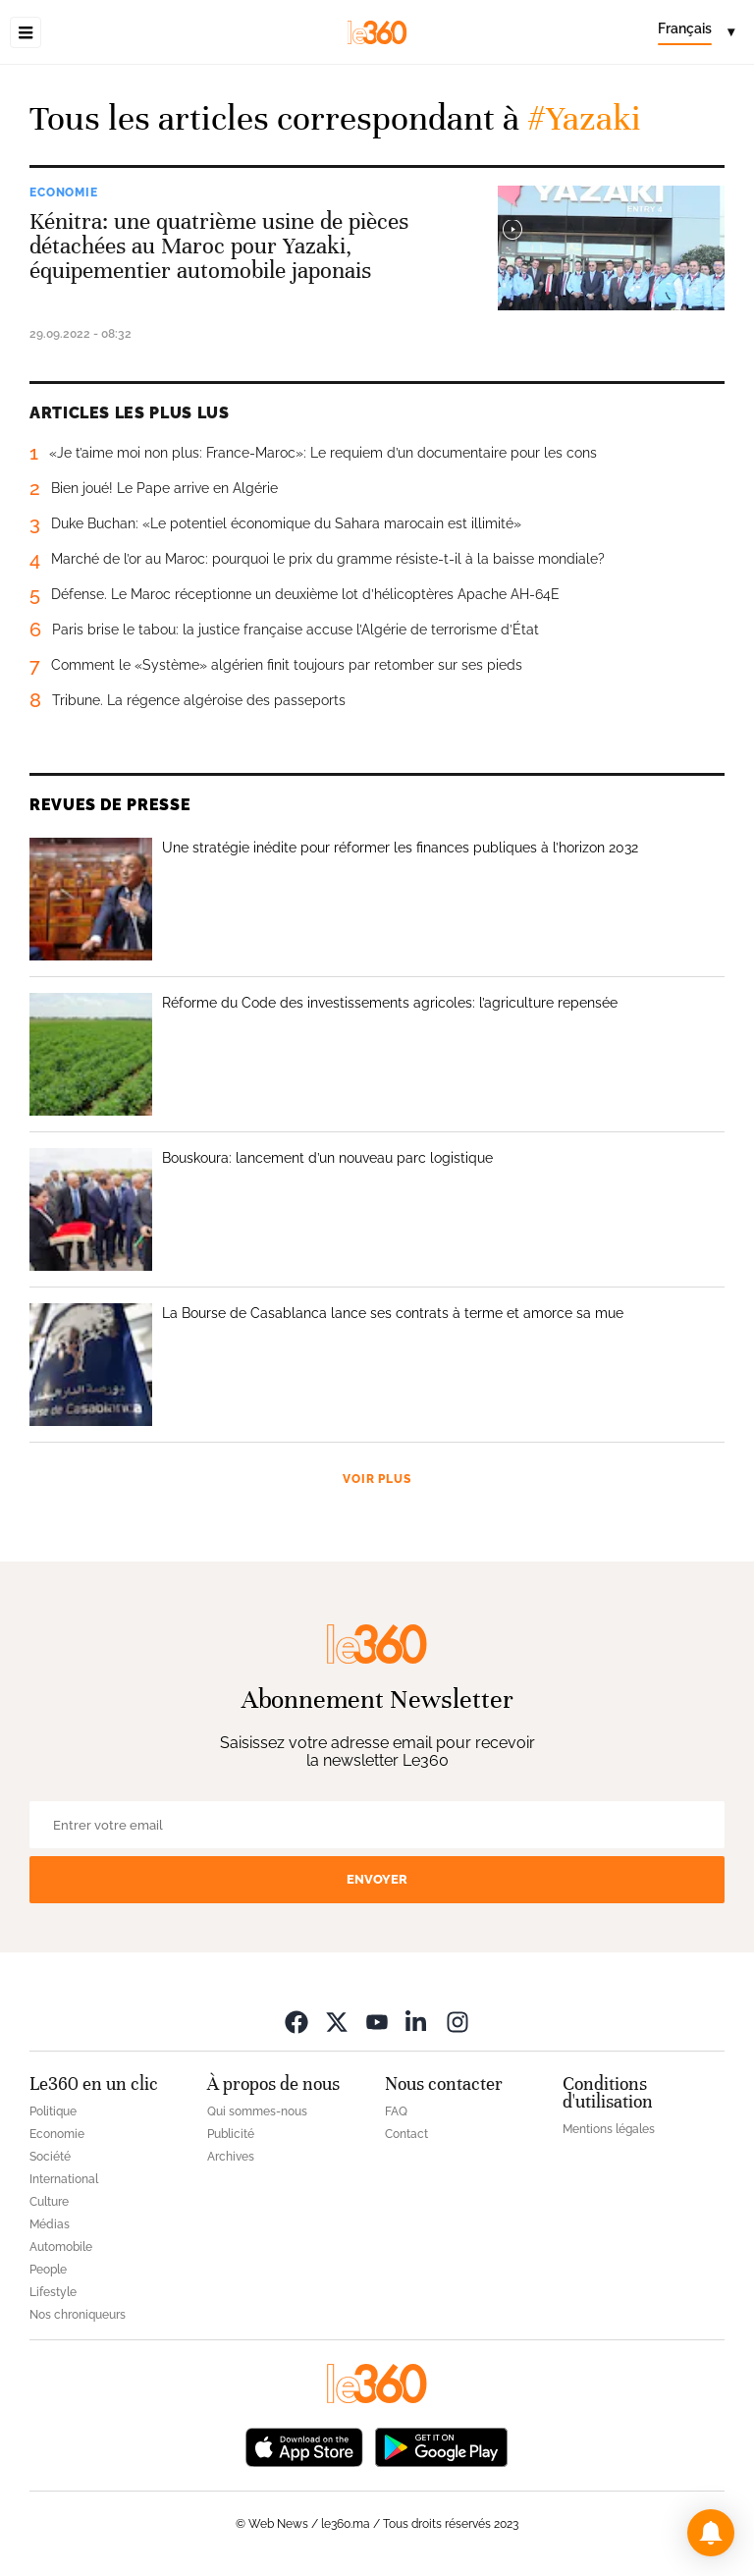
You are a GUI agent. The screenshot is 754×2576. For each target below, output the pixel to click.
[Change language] (696, 32)
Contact (406, 2134)
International (63, 2179)
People (48, 2269)
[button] (710, 2532)
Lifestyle (53, 2292)
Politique (53, 2111)
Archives (230, 2157)
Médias (49, 2224)
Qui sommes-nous (257, 2111)
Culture (49, 2202)
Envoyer (377, 1879)
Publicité (230, 2134)
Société (50, 2157)
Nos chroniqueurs (77, 2315)
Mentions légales (609, 2129)
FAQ (396, 2111)
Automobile (60, 2247)
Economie (63, 192)
